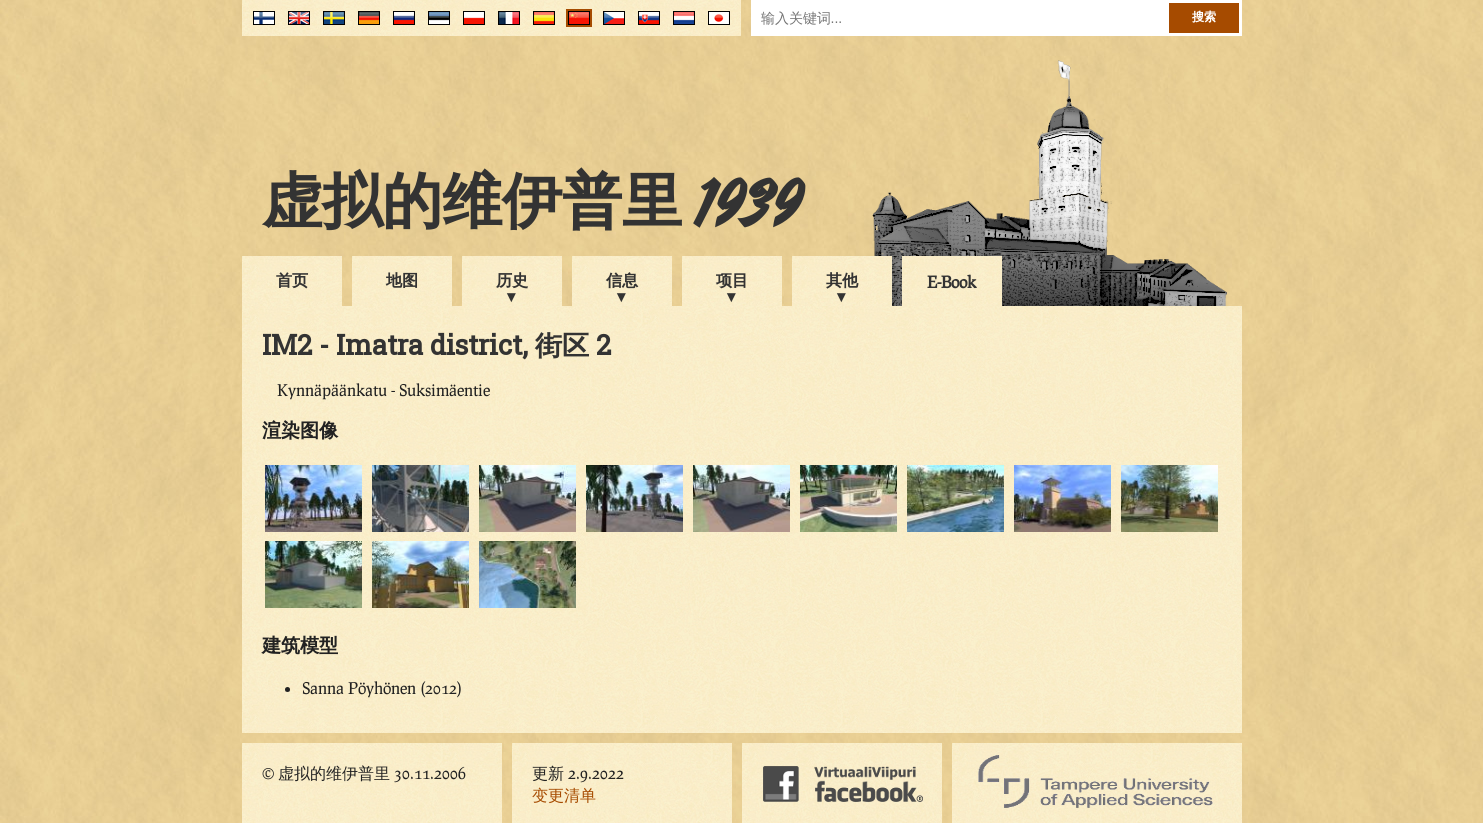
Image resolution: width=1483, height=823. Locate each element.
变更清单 (564, 794)
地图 (402, 279)
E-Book (951, 281)
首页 (292, 279)
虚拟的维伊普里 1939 (532, 207)
